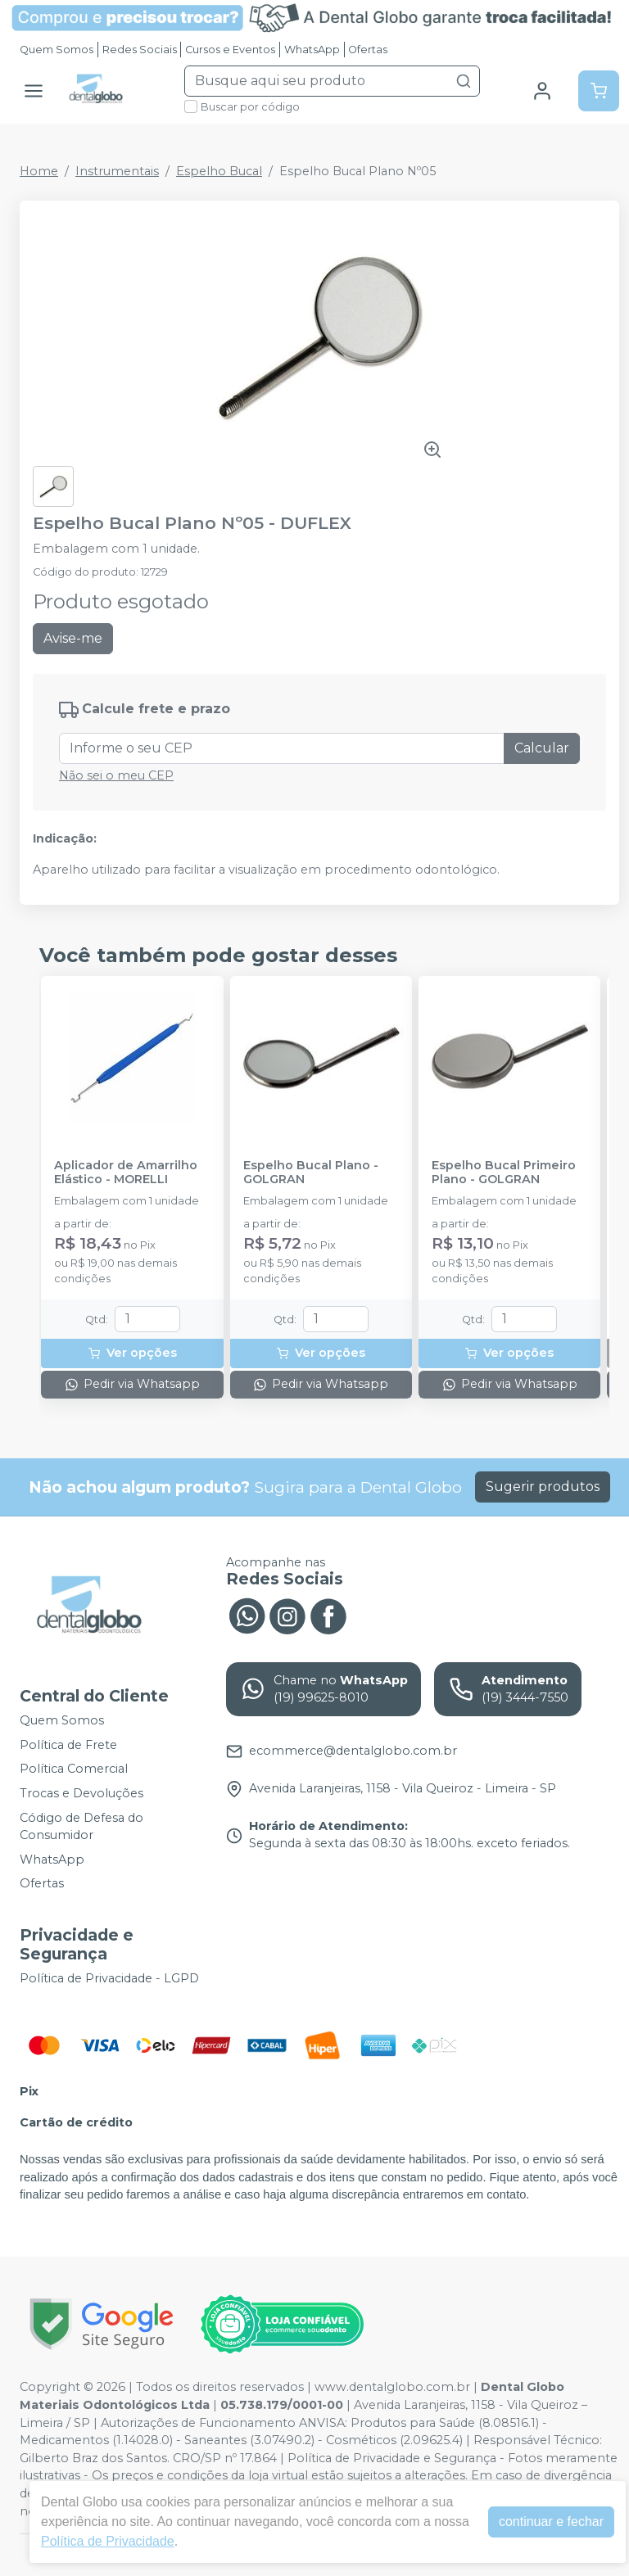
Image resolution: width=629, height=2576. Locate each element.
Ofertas (367, 49)
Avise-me (72, 638)
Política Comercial (74, 1769)
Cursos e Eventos (230, 49)
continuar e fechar (551, 2522)
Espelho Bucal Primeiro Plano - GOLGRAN (504, 1172)
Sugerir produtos (543, 1486)
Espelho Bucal (219, 171)
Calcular (541, 748)
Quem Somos (56, 49)
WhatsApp (312, 49)
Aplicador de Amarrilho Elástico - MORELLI (125, 1172)
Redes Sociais (139, 49)
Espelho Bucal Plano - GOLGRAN (310, 1172)
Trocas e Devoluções (81, 1793)
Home (39, 171)
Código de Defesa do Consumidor (81, 1826)
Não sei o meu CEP (116, 775)
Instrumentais (117, 171)
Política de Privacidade (107, 2541)
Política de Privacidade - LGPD (109, 1978)
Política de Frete (68, 1745)
